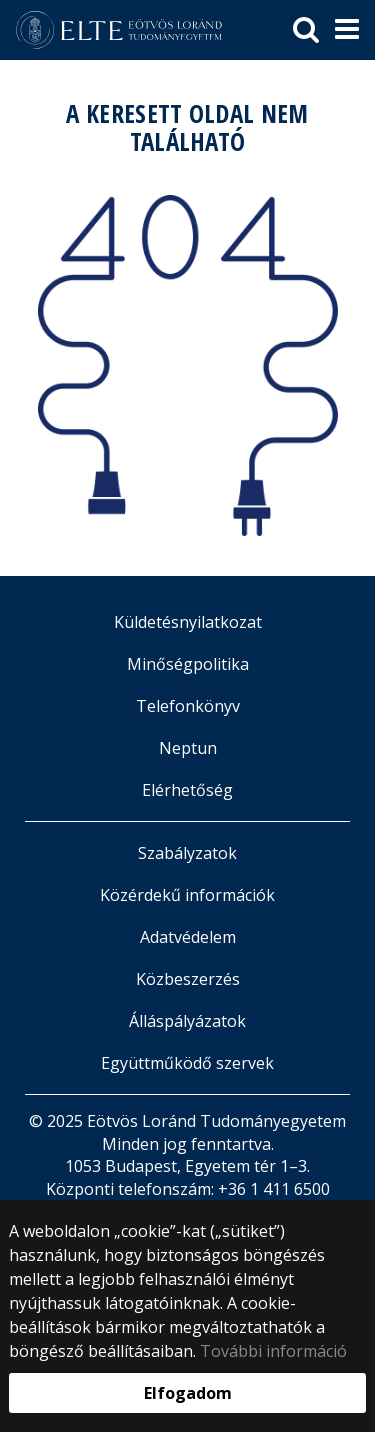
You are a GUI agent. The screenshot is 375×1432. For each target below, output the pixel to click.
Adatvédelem (188, 937)
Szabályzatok (187, 853)
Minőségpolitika (188, 664)
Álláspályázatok (187, 1021)
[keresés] (306, 30)
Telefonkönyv (188, 706)
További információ (273, 1351)
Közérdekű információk (187, 895)
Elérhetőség (187, 790)
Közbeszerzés (188, 979)
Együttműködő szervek (187, 1063)
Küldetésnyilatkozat (188, 622)
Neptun (188, 748)
